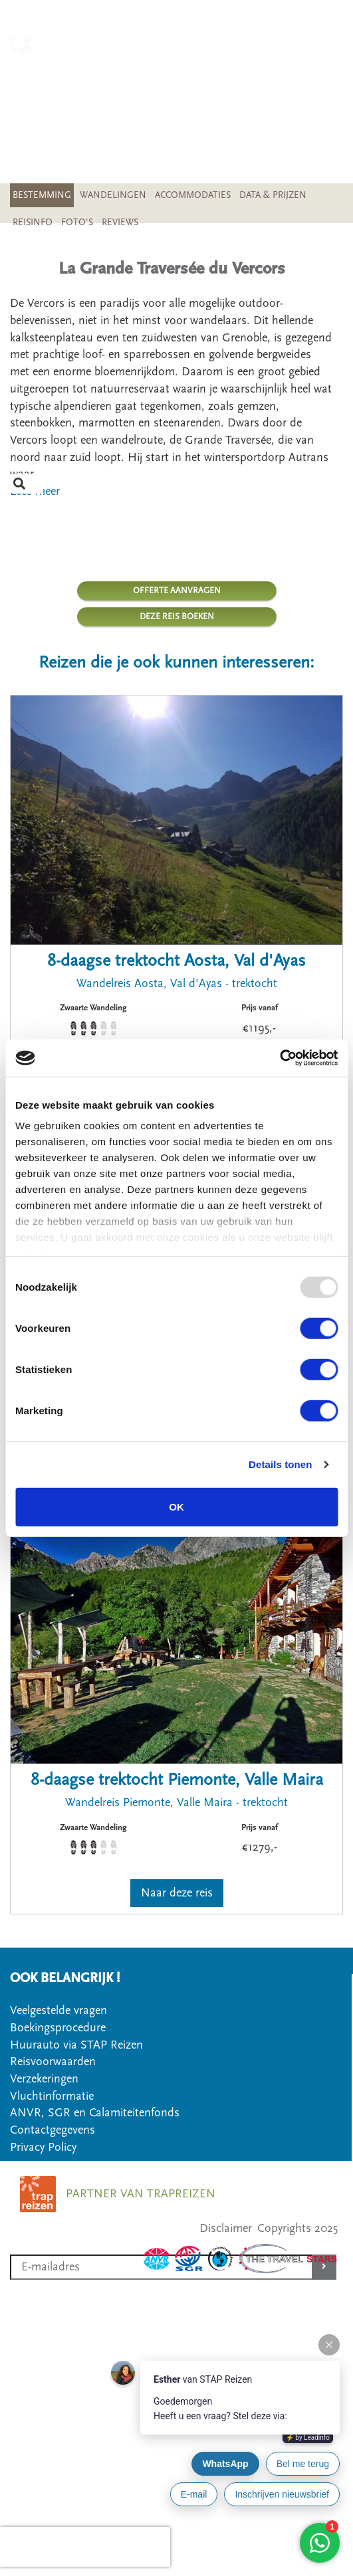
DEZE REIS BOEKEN (177, 616)
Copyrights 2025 (297, 2228)
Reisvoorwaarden (53, 2062)
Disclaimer (225, 2228)
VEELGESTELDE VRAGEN (276, 121)
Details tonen (280, 1464)
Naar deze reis (177, 1893)
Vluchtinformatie (52, 2096)
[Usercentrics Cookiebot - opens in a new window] (279, 1058)
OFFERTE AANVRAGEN (177, 590)
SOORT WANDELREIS (285, 86)
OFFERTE (318, 103)
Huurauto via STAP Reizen (76, 2045)
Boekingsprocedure (58, 2028)
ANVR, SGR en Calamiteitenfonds (94, 2113)
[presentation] (85, 2547)
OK (176, 1506)
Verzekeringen (44, 2079)
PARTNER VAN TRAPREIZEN (140, 2194)
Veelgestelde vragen (58, 2010)
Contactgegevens (52, 2130)
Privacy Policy (43, 2147)
